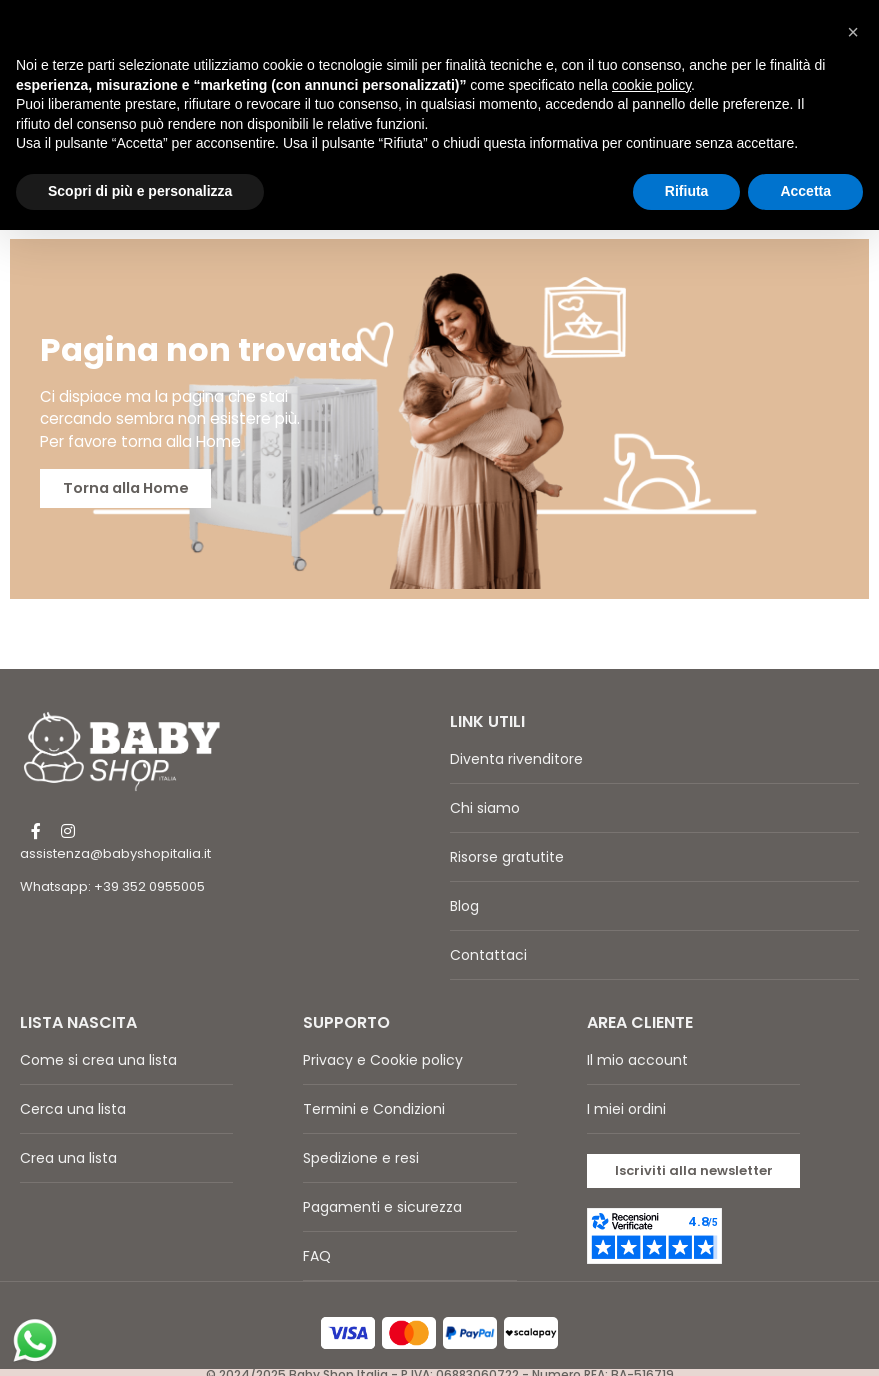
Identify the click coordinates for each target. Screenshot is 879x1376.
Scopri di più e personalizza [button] (140, 191)
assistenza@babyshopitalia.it (115, 833)
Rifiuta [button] (687, 191)
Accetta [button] (805, 191)
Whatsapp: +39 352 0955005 (112, 866)
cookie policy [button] (651, 85)
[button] (693, 1151)
